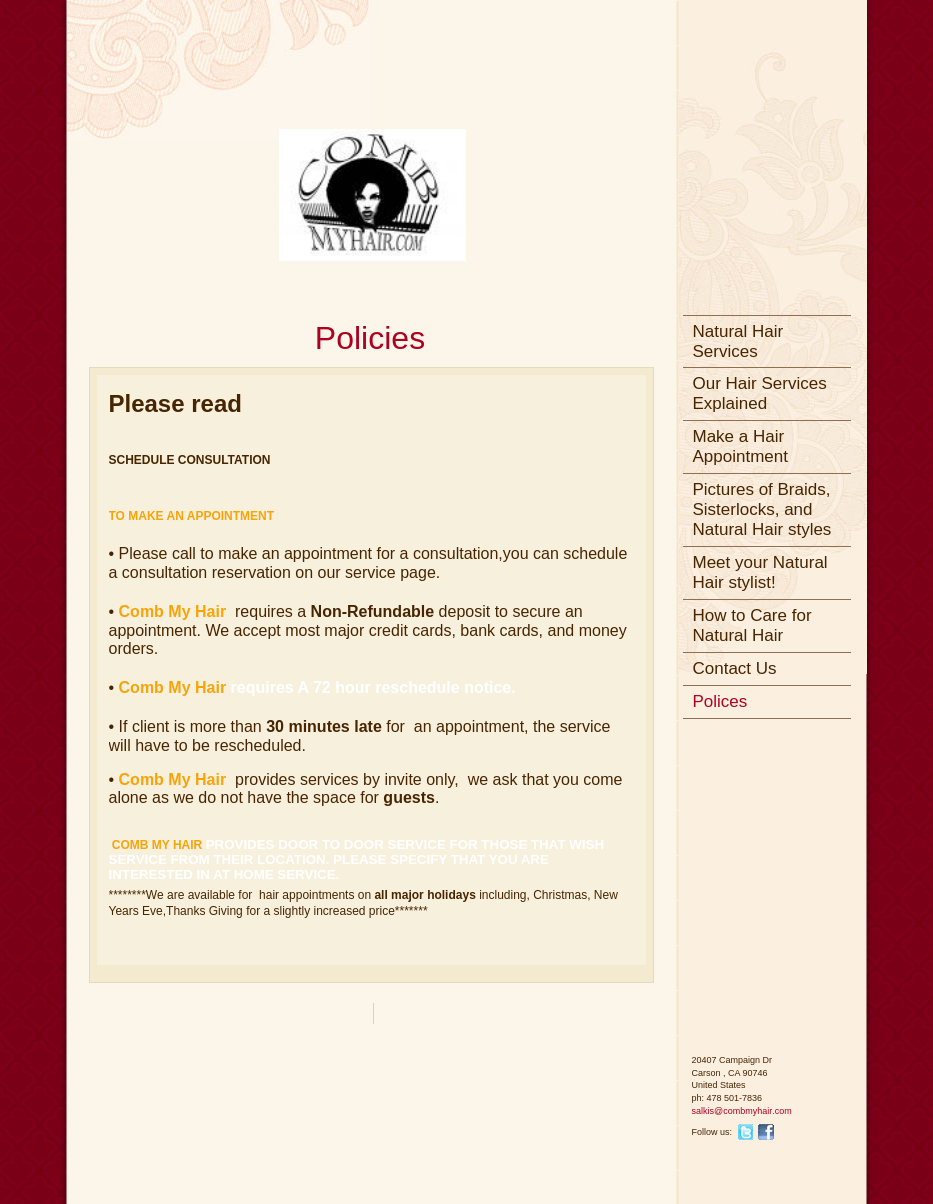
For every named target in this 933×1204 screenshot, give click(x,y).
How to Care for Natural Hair (752, 625)
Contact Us (735, 668)
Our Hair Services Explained (760, 393)
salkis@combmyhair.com (742, 1111)
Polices (720, 701)
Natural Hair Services (738, 341)
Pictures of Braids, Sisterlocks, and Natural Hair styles (762, 509)
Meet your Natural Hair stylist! (760, 572)
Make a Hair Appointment (740, 446)
